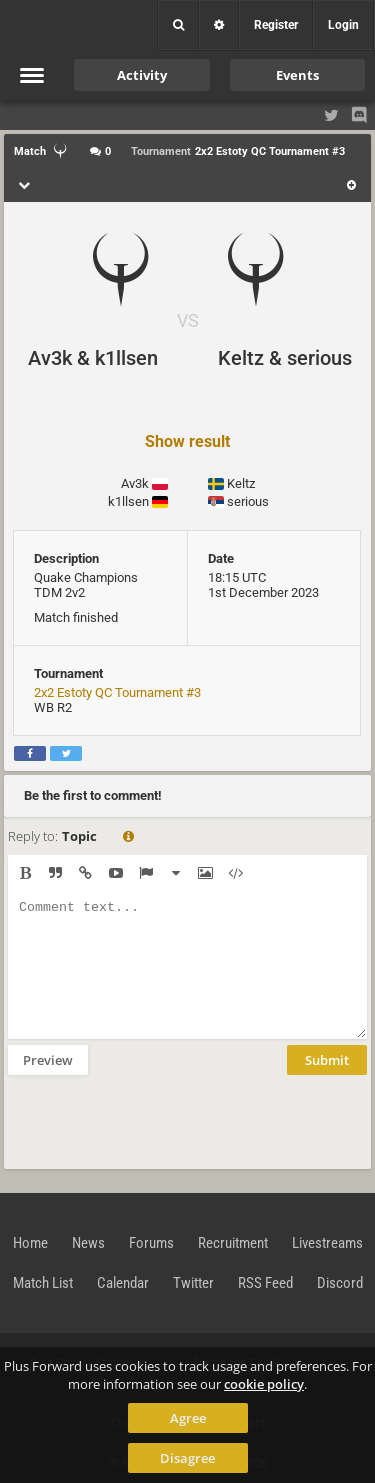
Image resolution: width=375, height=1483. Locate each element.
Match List (43, 1283)
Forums (151, 1243)
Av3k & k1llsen (93, 358)
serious (248, 501)
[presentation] (160, 1120)
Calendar (123, 1283)
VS (188, 320)
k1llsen (128, 501)
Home (30, 1243)
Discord (340, 1283)
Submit (327, 1060)
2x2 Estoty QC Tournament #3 (117, 692)
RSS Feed (265, 1283)
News (88, 1243)
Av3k (135, 483)
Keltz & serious (285, 358)
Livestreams (327, 1243)
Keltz (241, 483)
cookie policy (264, 1384)
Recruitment (233, 1243)
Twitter (193, 1283)
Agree (188, 1418)
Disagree (187, 1458)
